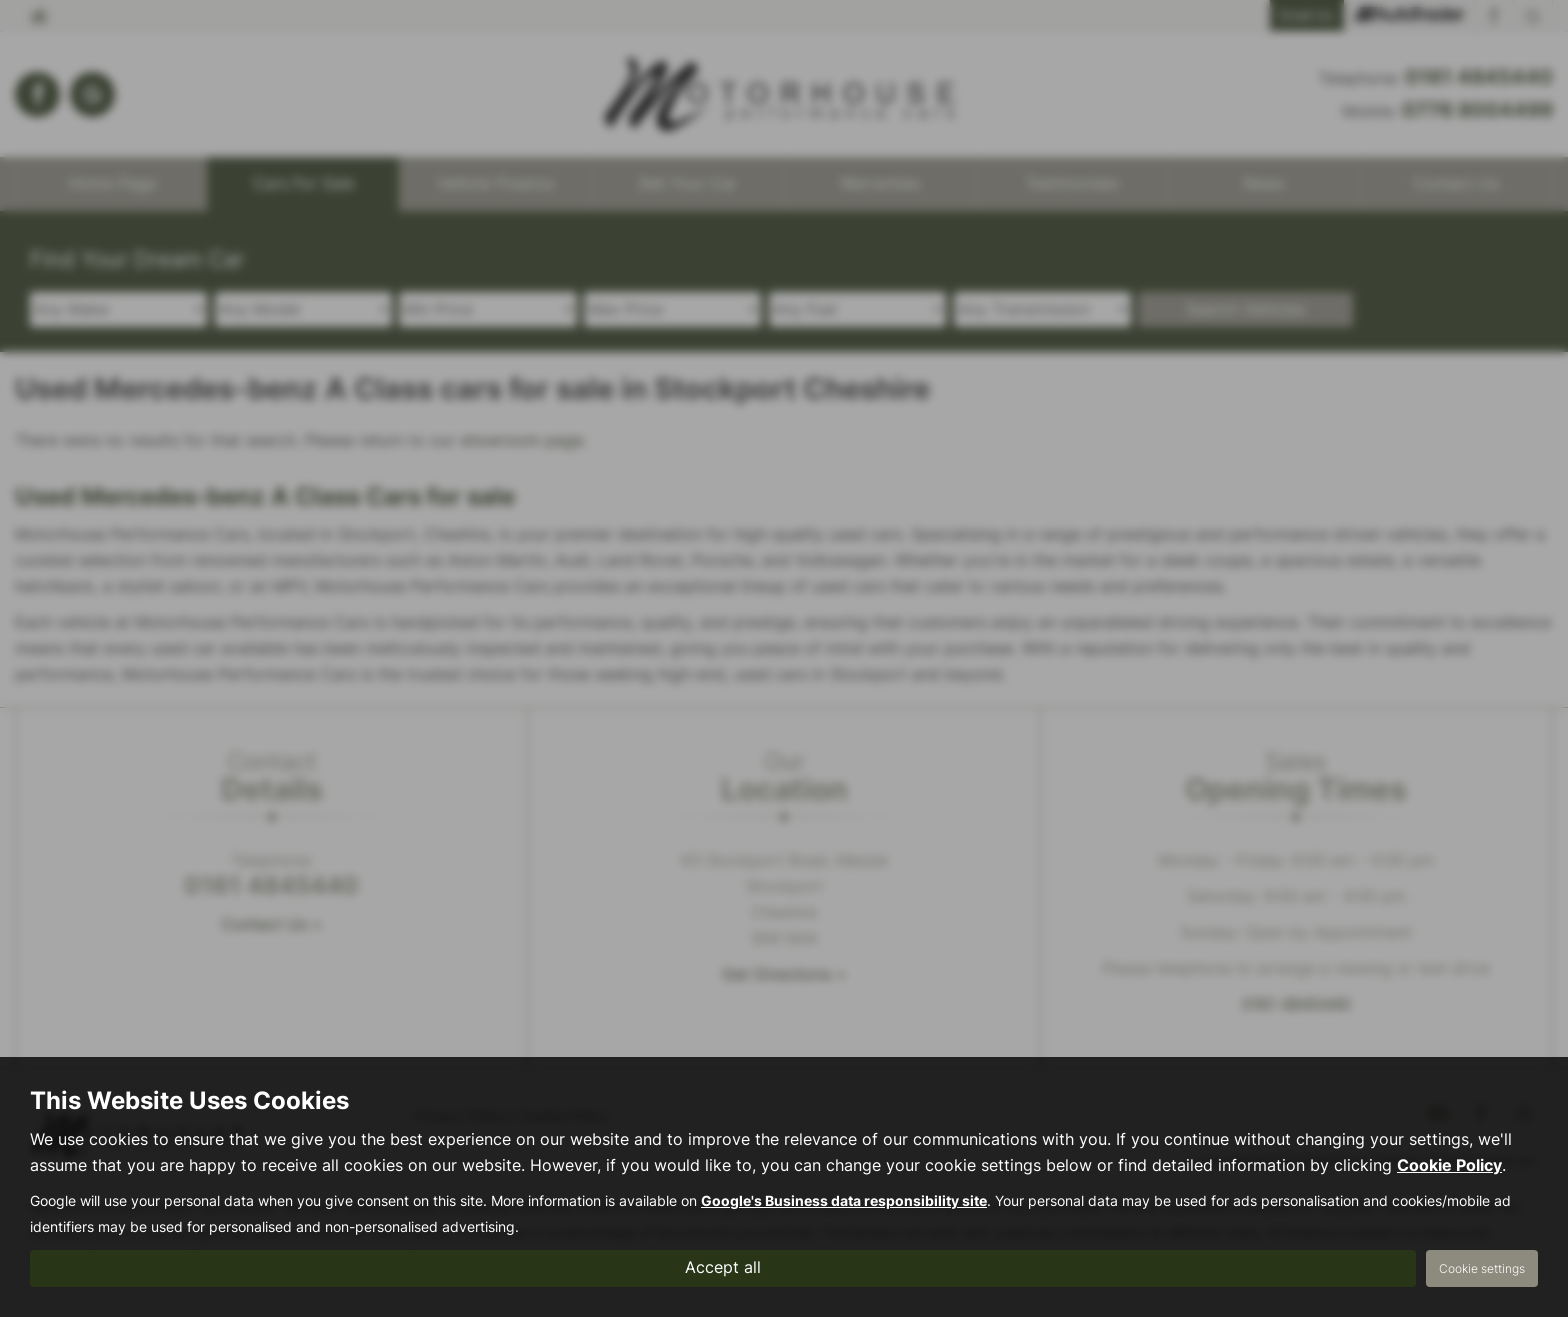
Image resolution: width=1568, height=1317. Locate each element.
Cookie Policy (1449, 1165)
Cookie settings (1482, 1268)
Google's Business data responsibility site (844, 1201)
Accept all (723, 1268)
